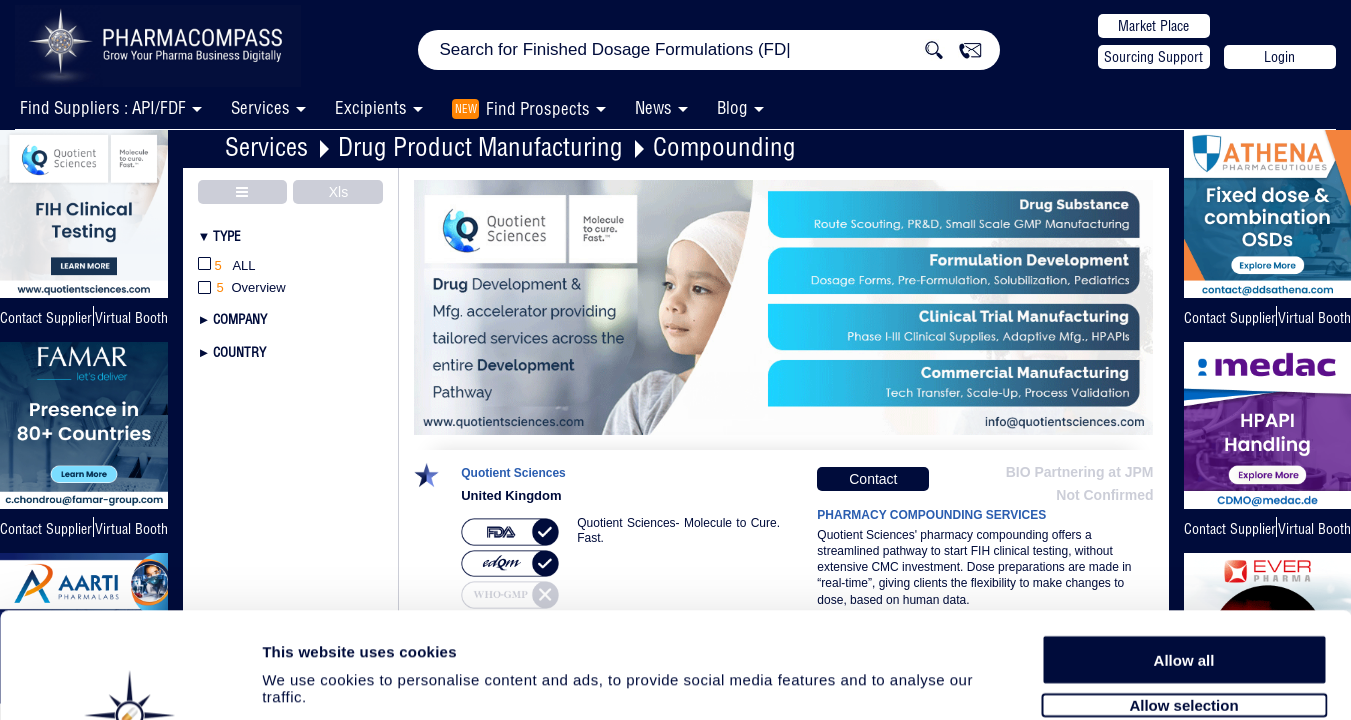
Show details (1049, 681)
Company (240, 319)
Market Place (1153, 26)
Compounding (724, 146)
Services (266, 146)
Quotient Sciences (513, 473)
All (227, 266)
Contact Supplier (46, 318)
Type (227, 236)
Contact (873, 479)
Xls (338, 192)
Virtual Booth (131, 318)
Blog (732, 107)
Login (1279, 57)
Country (239, 352)
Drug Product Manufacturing (480, 146)
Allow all (1184, 552)
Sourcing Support (1153, 57)
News (653, 107)
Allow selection (1183, 597)
